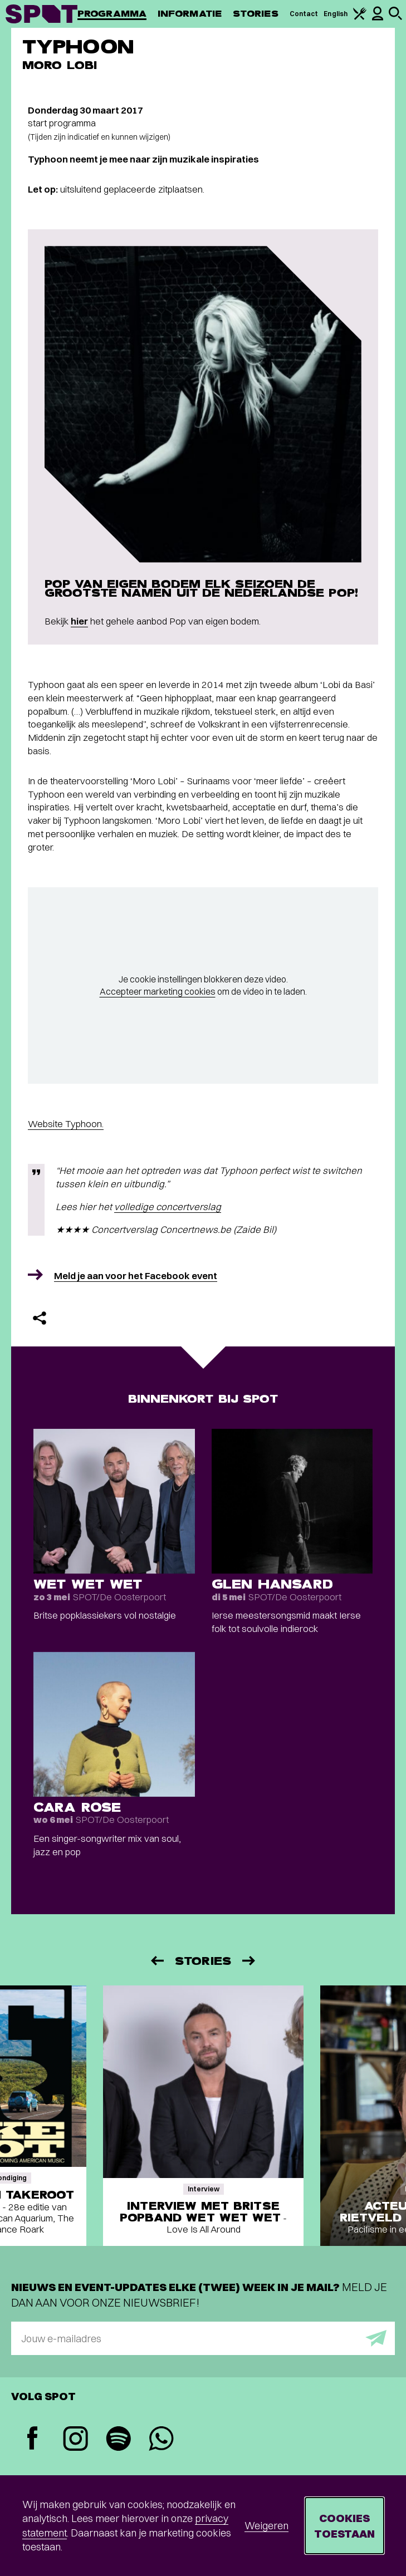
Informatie (190, 13)
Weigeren (266, 2525)
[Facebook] (32, 2439)
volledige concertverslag (167, 1206)
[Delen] (39, 1318)
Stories (255, 13)
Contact (304, 13)
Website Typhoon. (66, 1123)
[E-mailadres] (203, 2338)
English (336, 13)
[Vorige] (156, 1960)
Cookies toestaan (344, 2525)
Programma (111, 13)
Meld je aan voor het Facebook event (135, 1275)
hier (79, 621)
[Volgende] (249, 1960)
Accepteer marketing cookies (158, 991)
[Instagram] (75, 2440)
